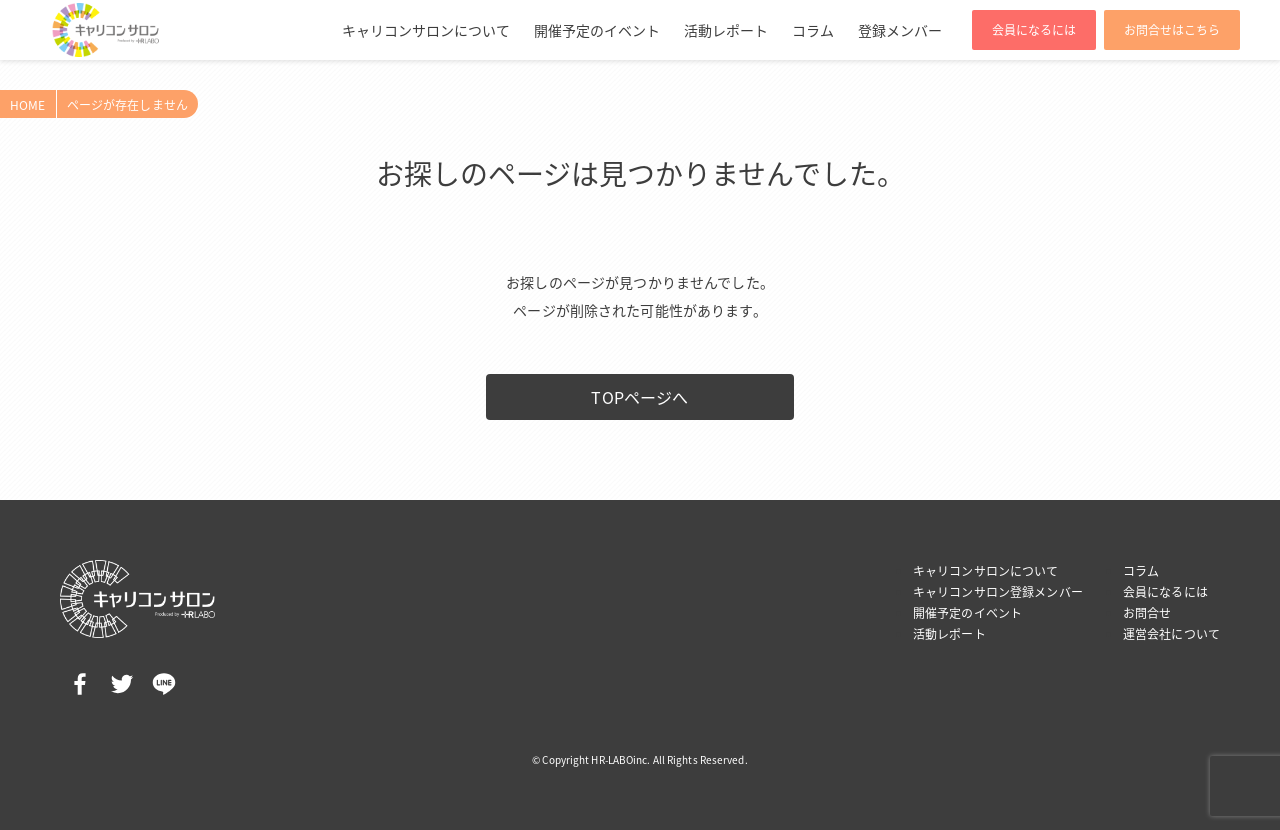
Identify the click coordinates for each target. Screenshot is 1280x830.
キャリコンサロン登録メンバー (998, 592)
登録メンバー (900, 30)
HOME (28, 105)
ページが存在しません (127, 105)
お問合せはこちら (1172, 30)
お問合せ (1147, 613)
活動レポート (726, 30)
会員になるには (1034, 30)
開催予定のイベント (597, 30)
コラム (813, 30)
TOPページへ (639, 397)
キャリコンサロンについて (426, 30)
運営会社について (1171, 634)
